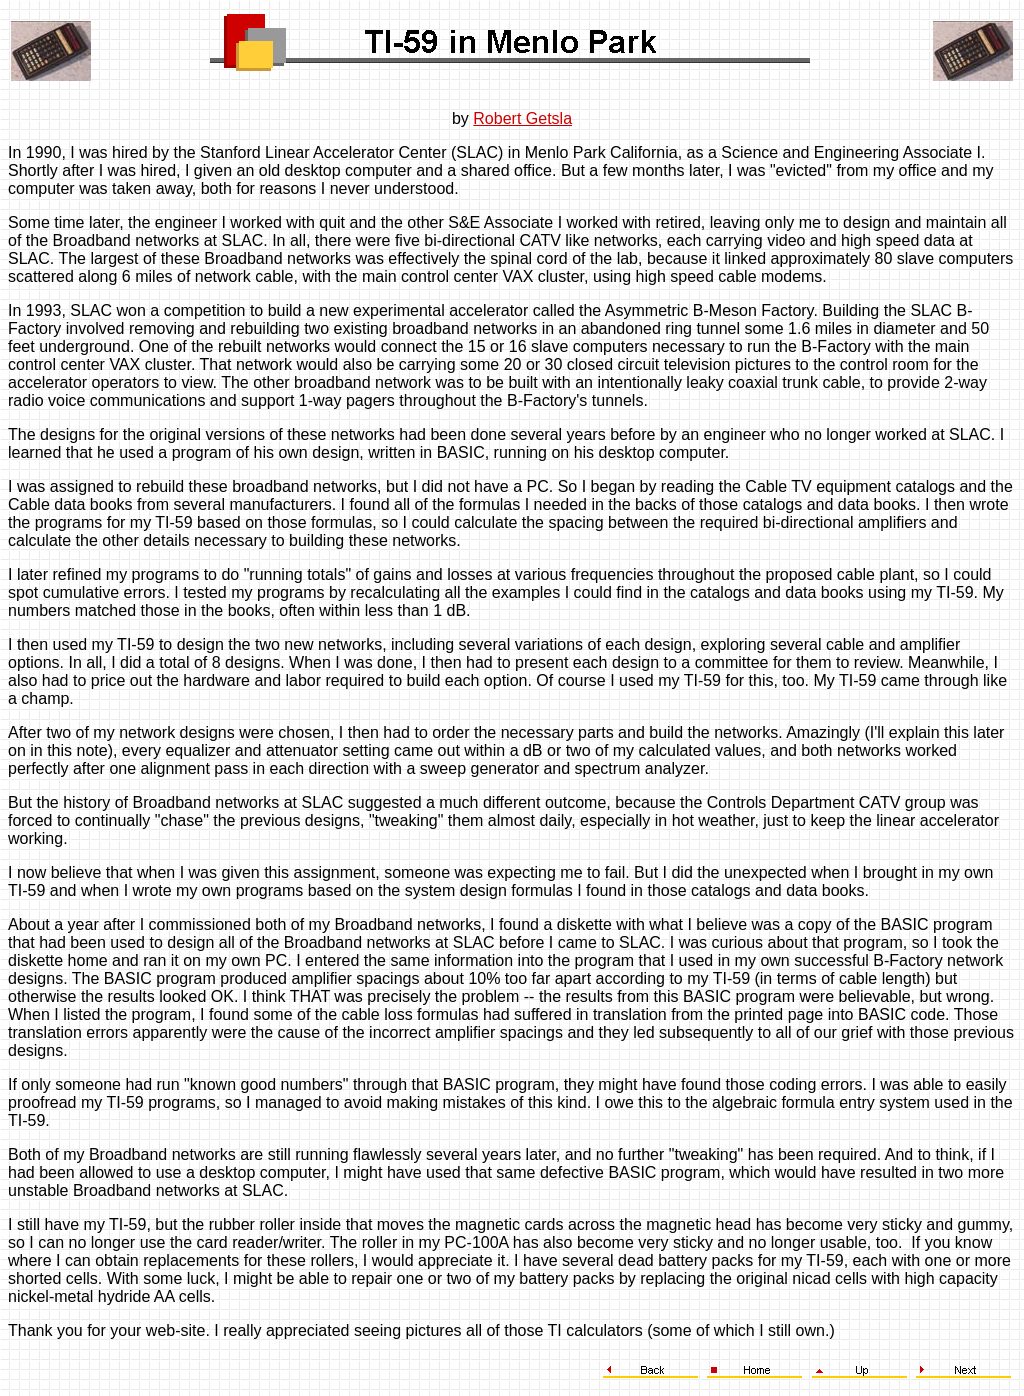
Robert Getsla (522, 118)
